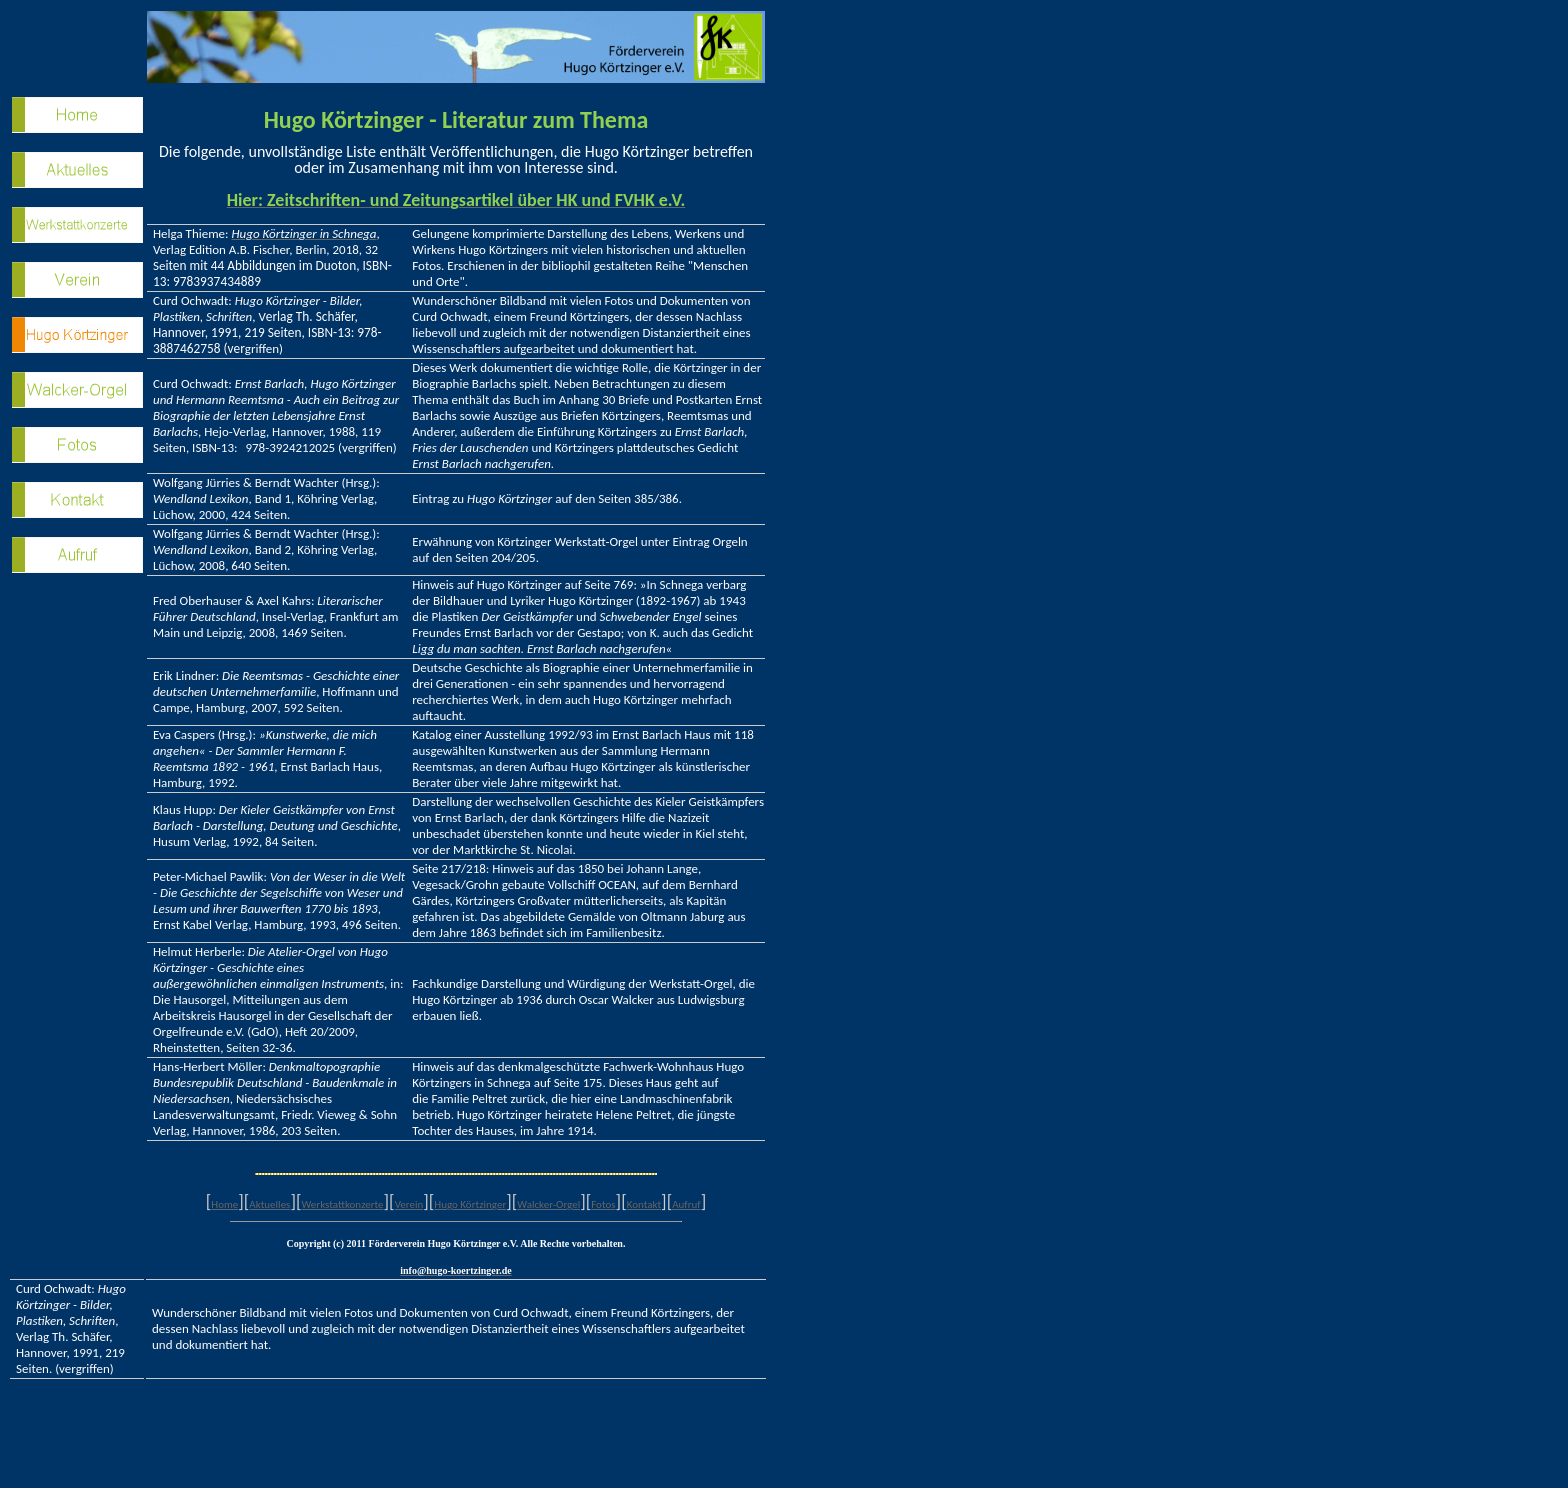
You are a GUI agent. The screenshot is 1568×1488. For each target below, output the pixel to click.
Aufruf (686, 1204)
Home (224, 1204)
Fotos (603, 1204)
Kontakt (644, 1204)
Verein (409, 1204)
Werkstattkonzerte (342, 1204)
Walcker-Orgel (548, 1204)
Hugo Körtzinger (470, 1204)
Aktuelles (269, 1204)
